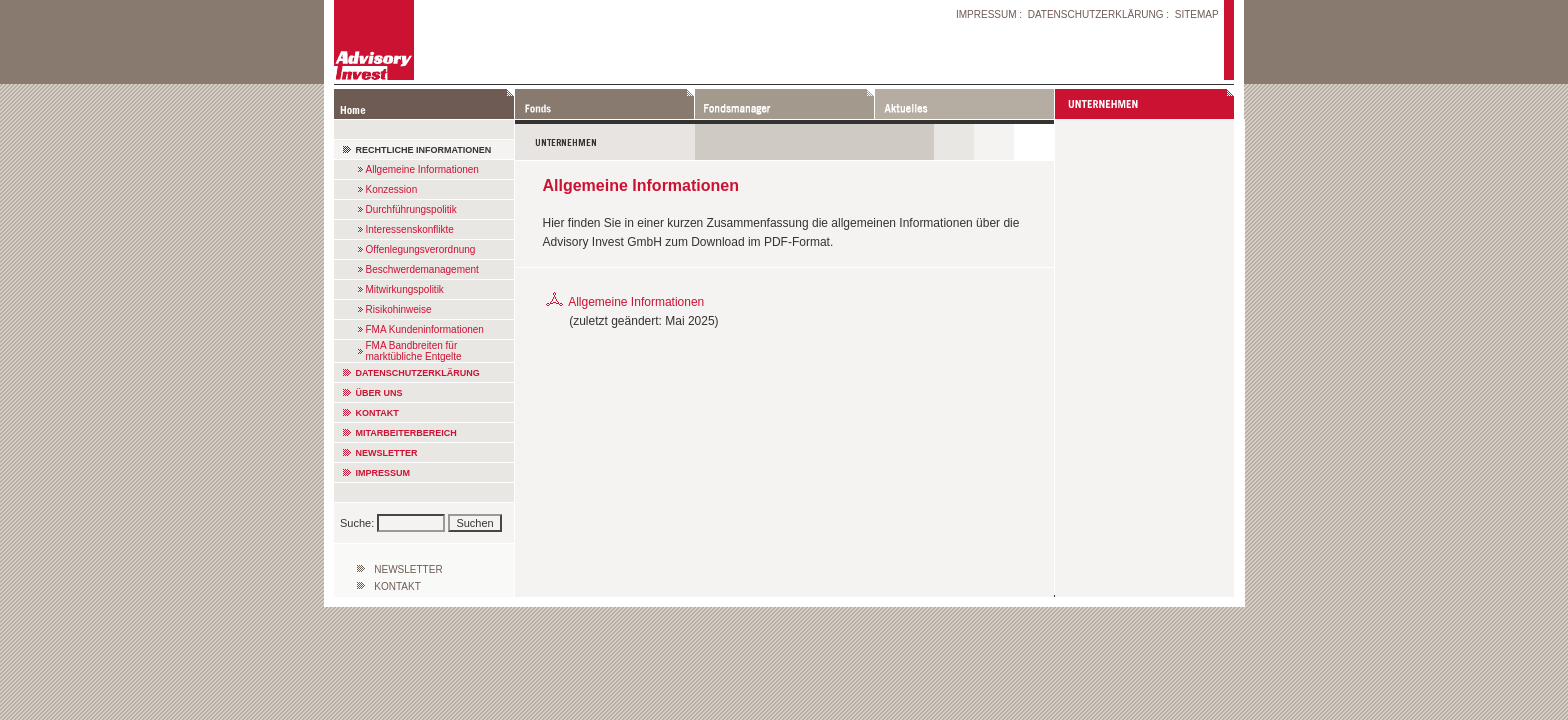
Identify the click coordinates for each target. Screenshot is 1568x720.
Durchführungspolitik (411, 209)
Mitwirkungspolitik (405, 289)
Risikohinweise (399, 309)
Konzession (392, 189)
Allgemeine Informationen (422, 169)
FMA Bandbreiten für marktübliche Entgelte (414, 351)
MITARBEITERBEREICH (406, 433)
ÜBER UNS (379, 393)
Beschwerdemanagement (422, 269)
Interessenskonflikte (410, 229)
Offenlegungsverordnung (421, 249)
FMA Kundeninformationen (425, 329)
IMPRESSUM (986, 14)
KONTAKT (377, 413)
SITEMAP (1197, 14)
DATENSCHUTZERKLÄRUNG (1096, 14)
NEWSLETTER (387, 453)
